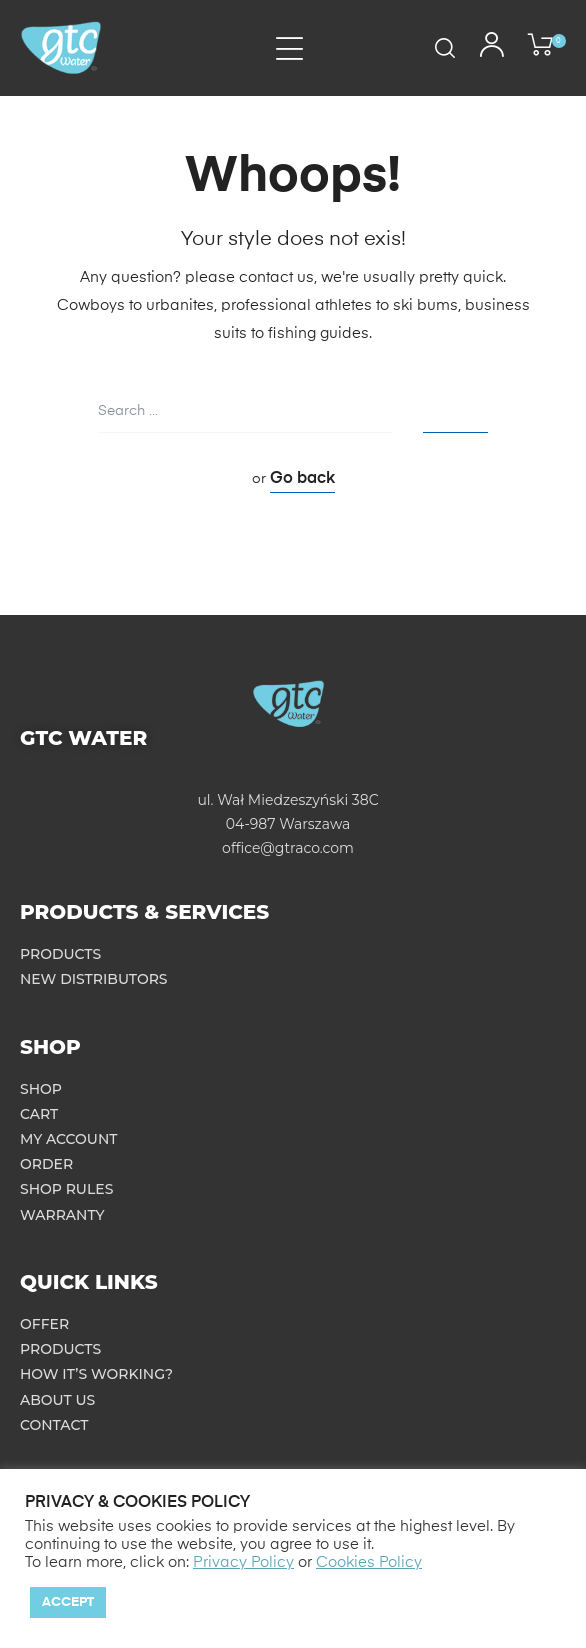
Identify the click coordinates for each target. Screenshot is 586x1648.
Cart (39, 1114)
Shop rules (66, 1189)
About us (57, 1400)
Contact (54, 1425)
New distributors (94, 979)
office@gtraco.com (288, 848)
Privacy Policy (243, 1563)
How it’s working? (96, 1374)
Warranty (62, 1215)
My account (69, 1139)
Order (46, 1164)
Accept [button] (68, 1602)
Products (60, 954)
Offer (44, 1324)
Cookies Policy (369, 1563)
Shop (41, 1089)
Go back (302, 479)
